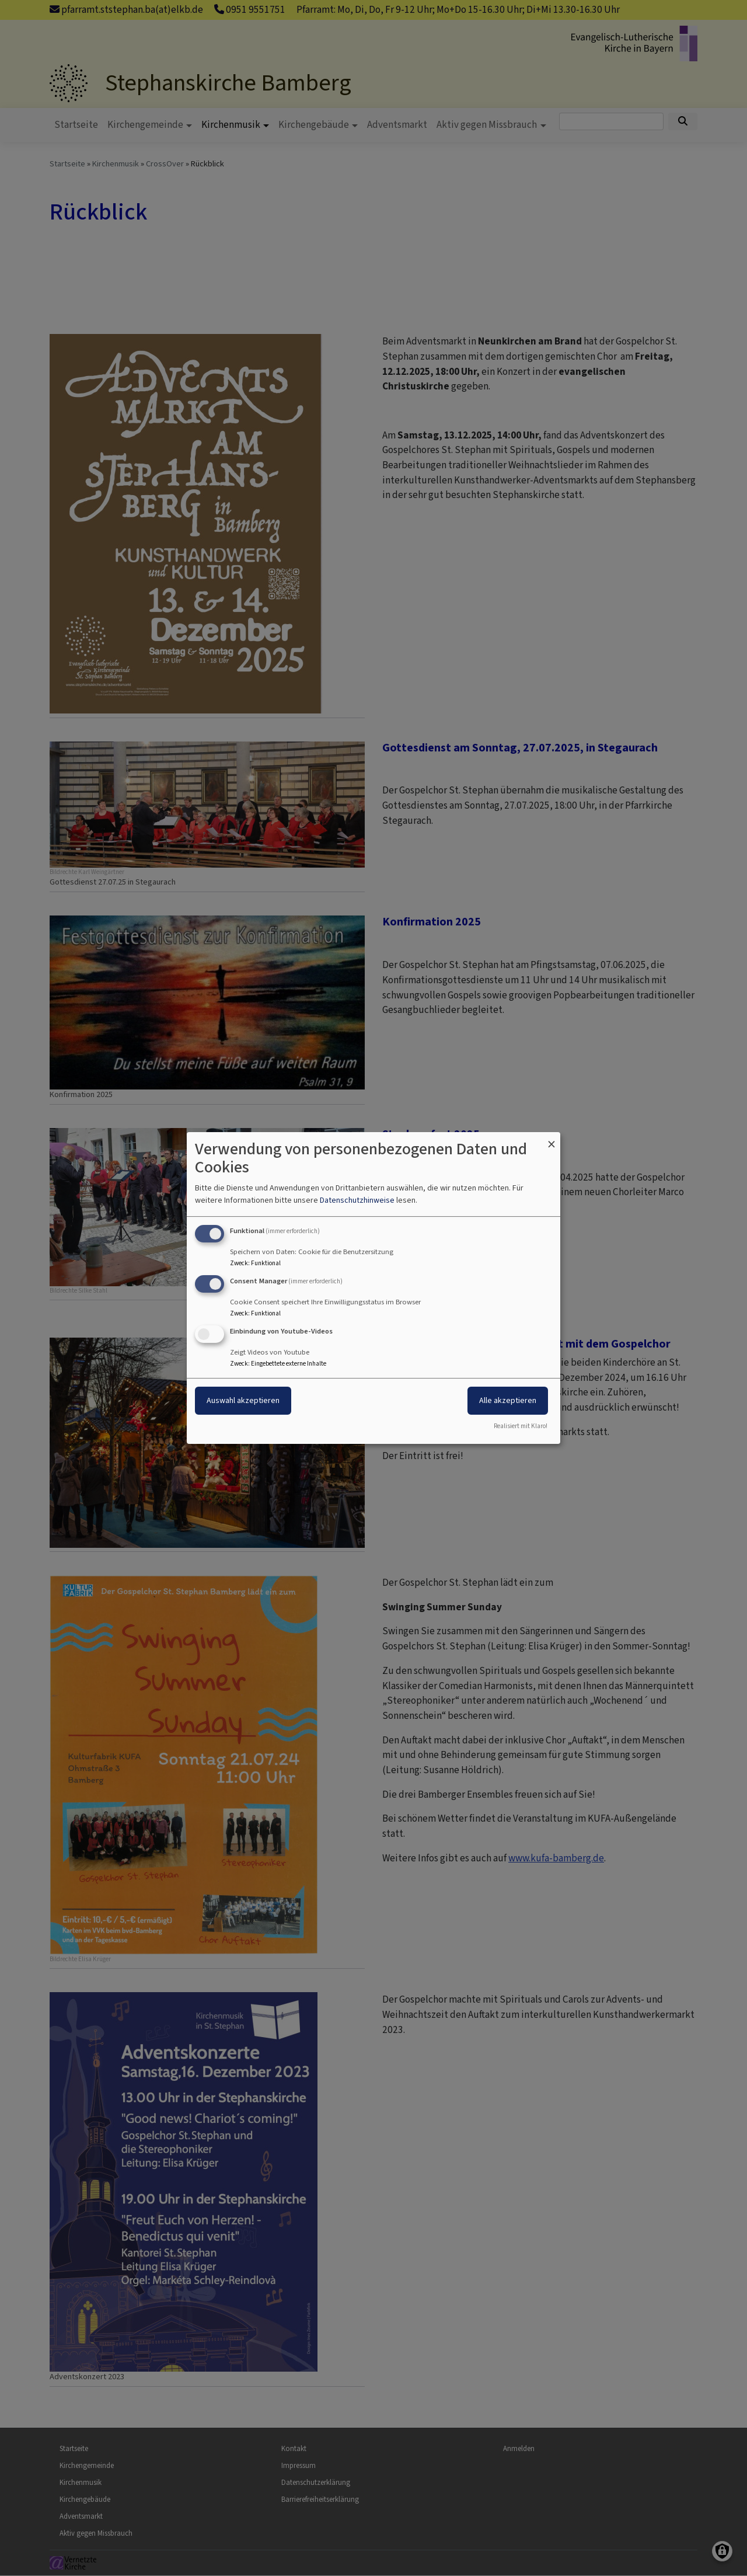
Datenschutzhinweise (357, 1200)
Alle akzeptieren (507, 1400)
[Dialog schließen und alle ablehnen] (551, 1139)
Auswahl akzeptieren (243, 1400)
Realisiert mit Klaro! (520, 1426)
